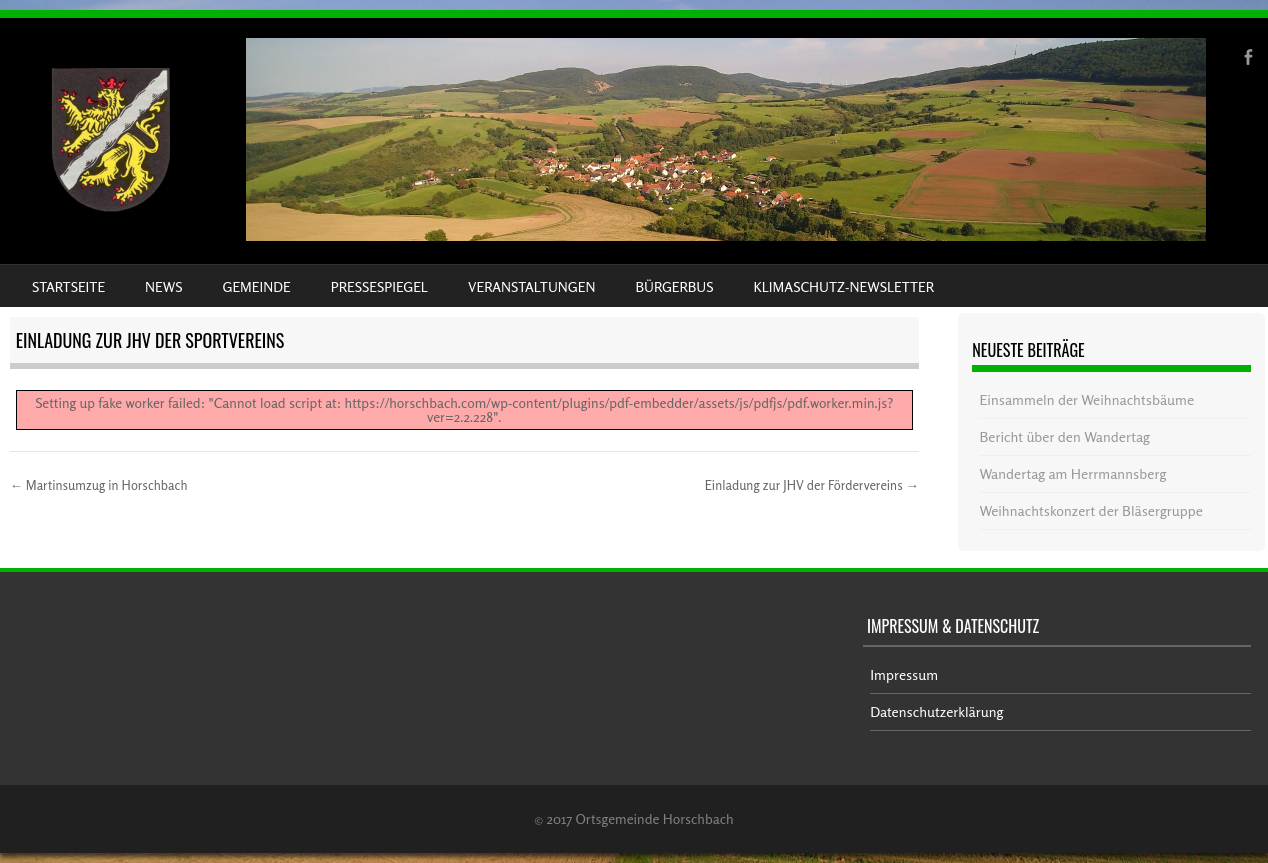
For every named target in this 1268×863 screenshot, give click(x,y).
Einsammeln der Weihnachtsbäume (1086, 399)
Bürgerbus (674, 286)
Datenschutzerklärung (936, 711)
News (163, 286)
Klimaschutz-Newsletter (843, 286)
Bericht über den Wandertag (1064, 436)
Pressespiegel (379, 286)
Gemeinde (257, 286)
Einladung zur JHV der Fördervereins (812, 485)
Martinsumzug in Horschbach (99, 485)
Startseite (68, 286)
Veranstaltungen (531, 286)
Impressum (904, 674)
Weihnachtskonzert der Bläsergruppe (1090, 510)
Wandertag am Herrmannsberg (1072, 473)
